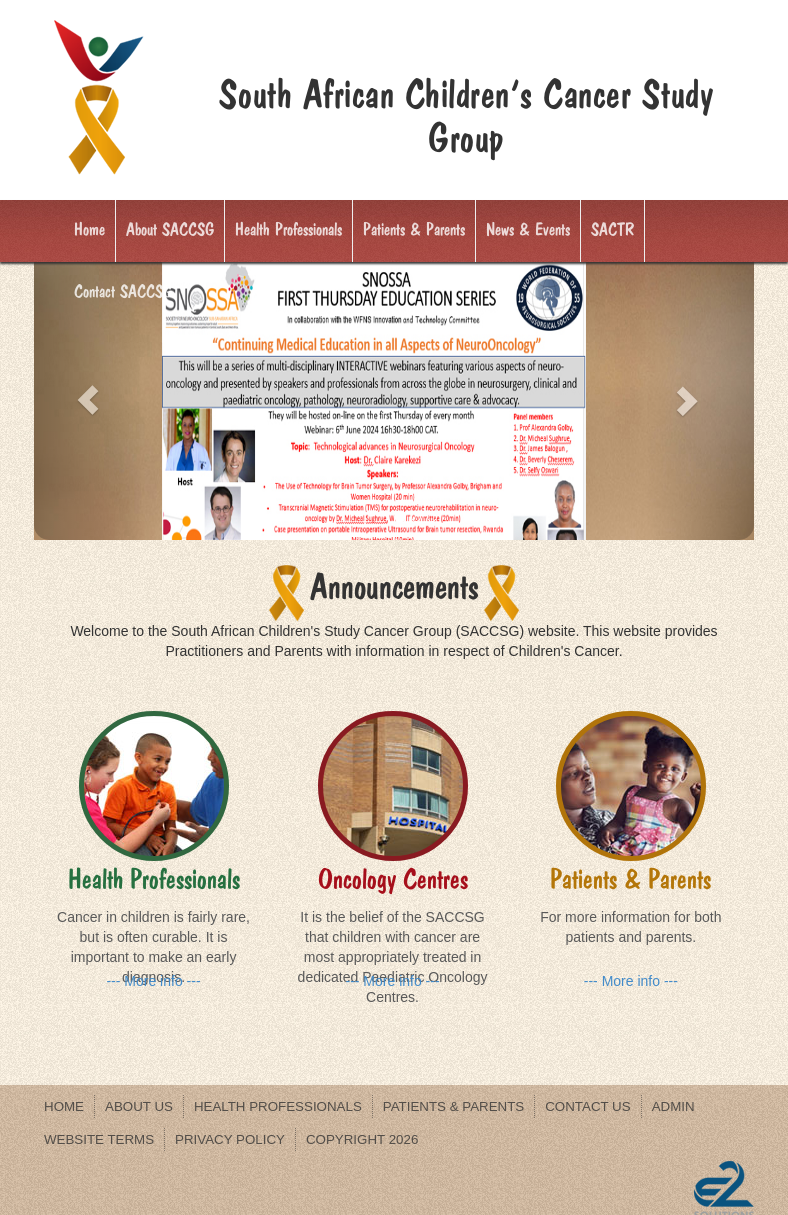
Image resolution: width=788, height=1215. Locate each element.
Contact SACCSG (123, 292)
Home (89, 230)
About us (139, 1106)
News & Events (528, 230)
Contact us (587, 1106)
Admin (673, 1106)
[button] (88, 400)
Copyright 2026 (362, 1139)
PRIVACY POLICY (230, 1139)
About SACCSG (170, 230)
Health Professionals (288, 230)
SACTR (612, 230)
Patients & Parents (414, 230)
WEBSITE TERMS (99, 1139)
